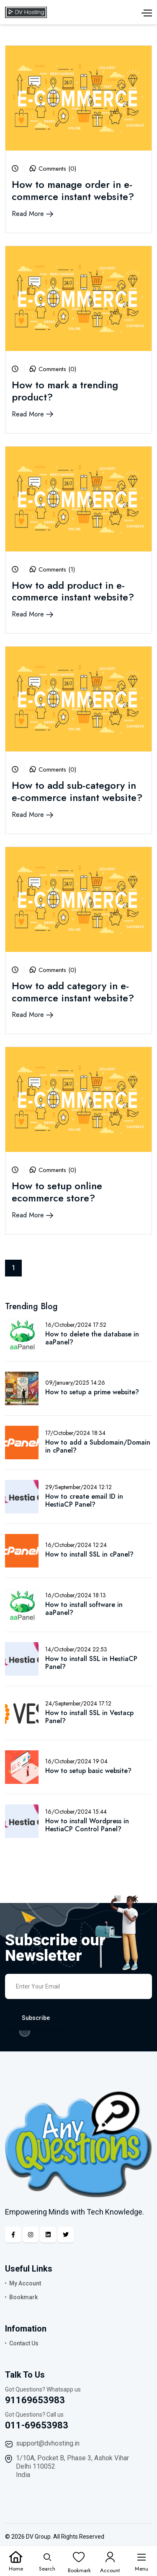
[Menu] (141, 2561)
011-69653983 (36, 2425)
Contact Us (24, 2343)
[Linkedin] (48, 2235)
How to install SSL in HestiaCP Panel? (91, 1662)
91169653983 (35, 2400)
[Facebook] (13, 2235)
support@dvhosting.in (48, 2443)
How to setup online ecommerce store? (57, 1191)
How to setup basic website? (88, 1770)
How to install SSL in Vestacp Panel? (89, 1717)
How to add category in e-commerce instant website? (73, 991)
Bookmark (23, 2297)
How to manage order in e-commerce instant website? (73, 190)
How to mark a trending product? (65, 390)
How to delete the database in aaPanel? (92, 1338)
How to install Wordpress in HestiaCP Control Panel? (87, 1825)
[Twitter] (66, 2235)
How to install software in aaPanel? (84, 1608)
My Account (25, 2283)
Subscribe (36, 2018)
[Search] (47, 2561)
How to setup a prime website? (92, 1392)
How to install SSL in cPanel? (89, 1554)
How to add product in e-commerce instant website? (73, 591)
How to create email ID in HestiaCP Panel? (84, 1500)
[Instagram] (31, 2235)
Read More (32, 213)
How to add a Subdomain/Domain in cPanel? (97, 1446)
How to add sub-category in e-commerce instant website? (77, 791)
